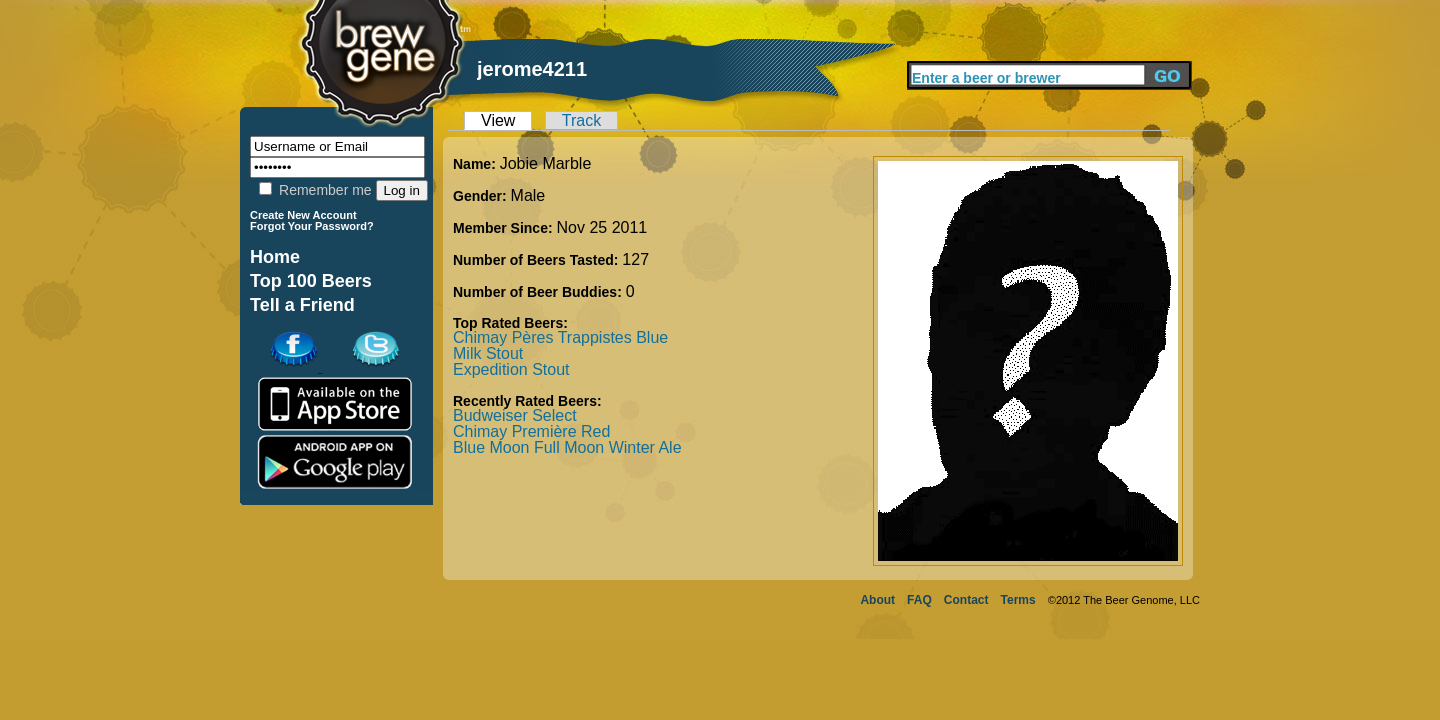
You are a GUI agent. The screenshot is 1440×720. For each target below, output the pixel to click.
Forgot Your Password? (312, 226)
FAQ (919, 600)
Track (581, 120)
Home (275, 257)
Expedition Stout (511, 369)
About (877, 600)
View (498, 120)
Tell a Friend (302, 305)
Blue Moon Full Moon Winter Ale (567, 447)
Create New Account (303, 215)
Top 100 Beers (311, 281)
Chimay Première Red (531, 431)
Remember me (315, 190)
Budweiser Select (515, 415)
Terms (1018, 600)
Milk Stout (488, 353)
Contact (966, 600)
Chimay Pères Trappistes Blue (560, 337)
